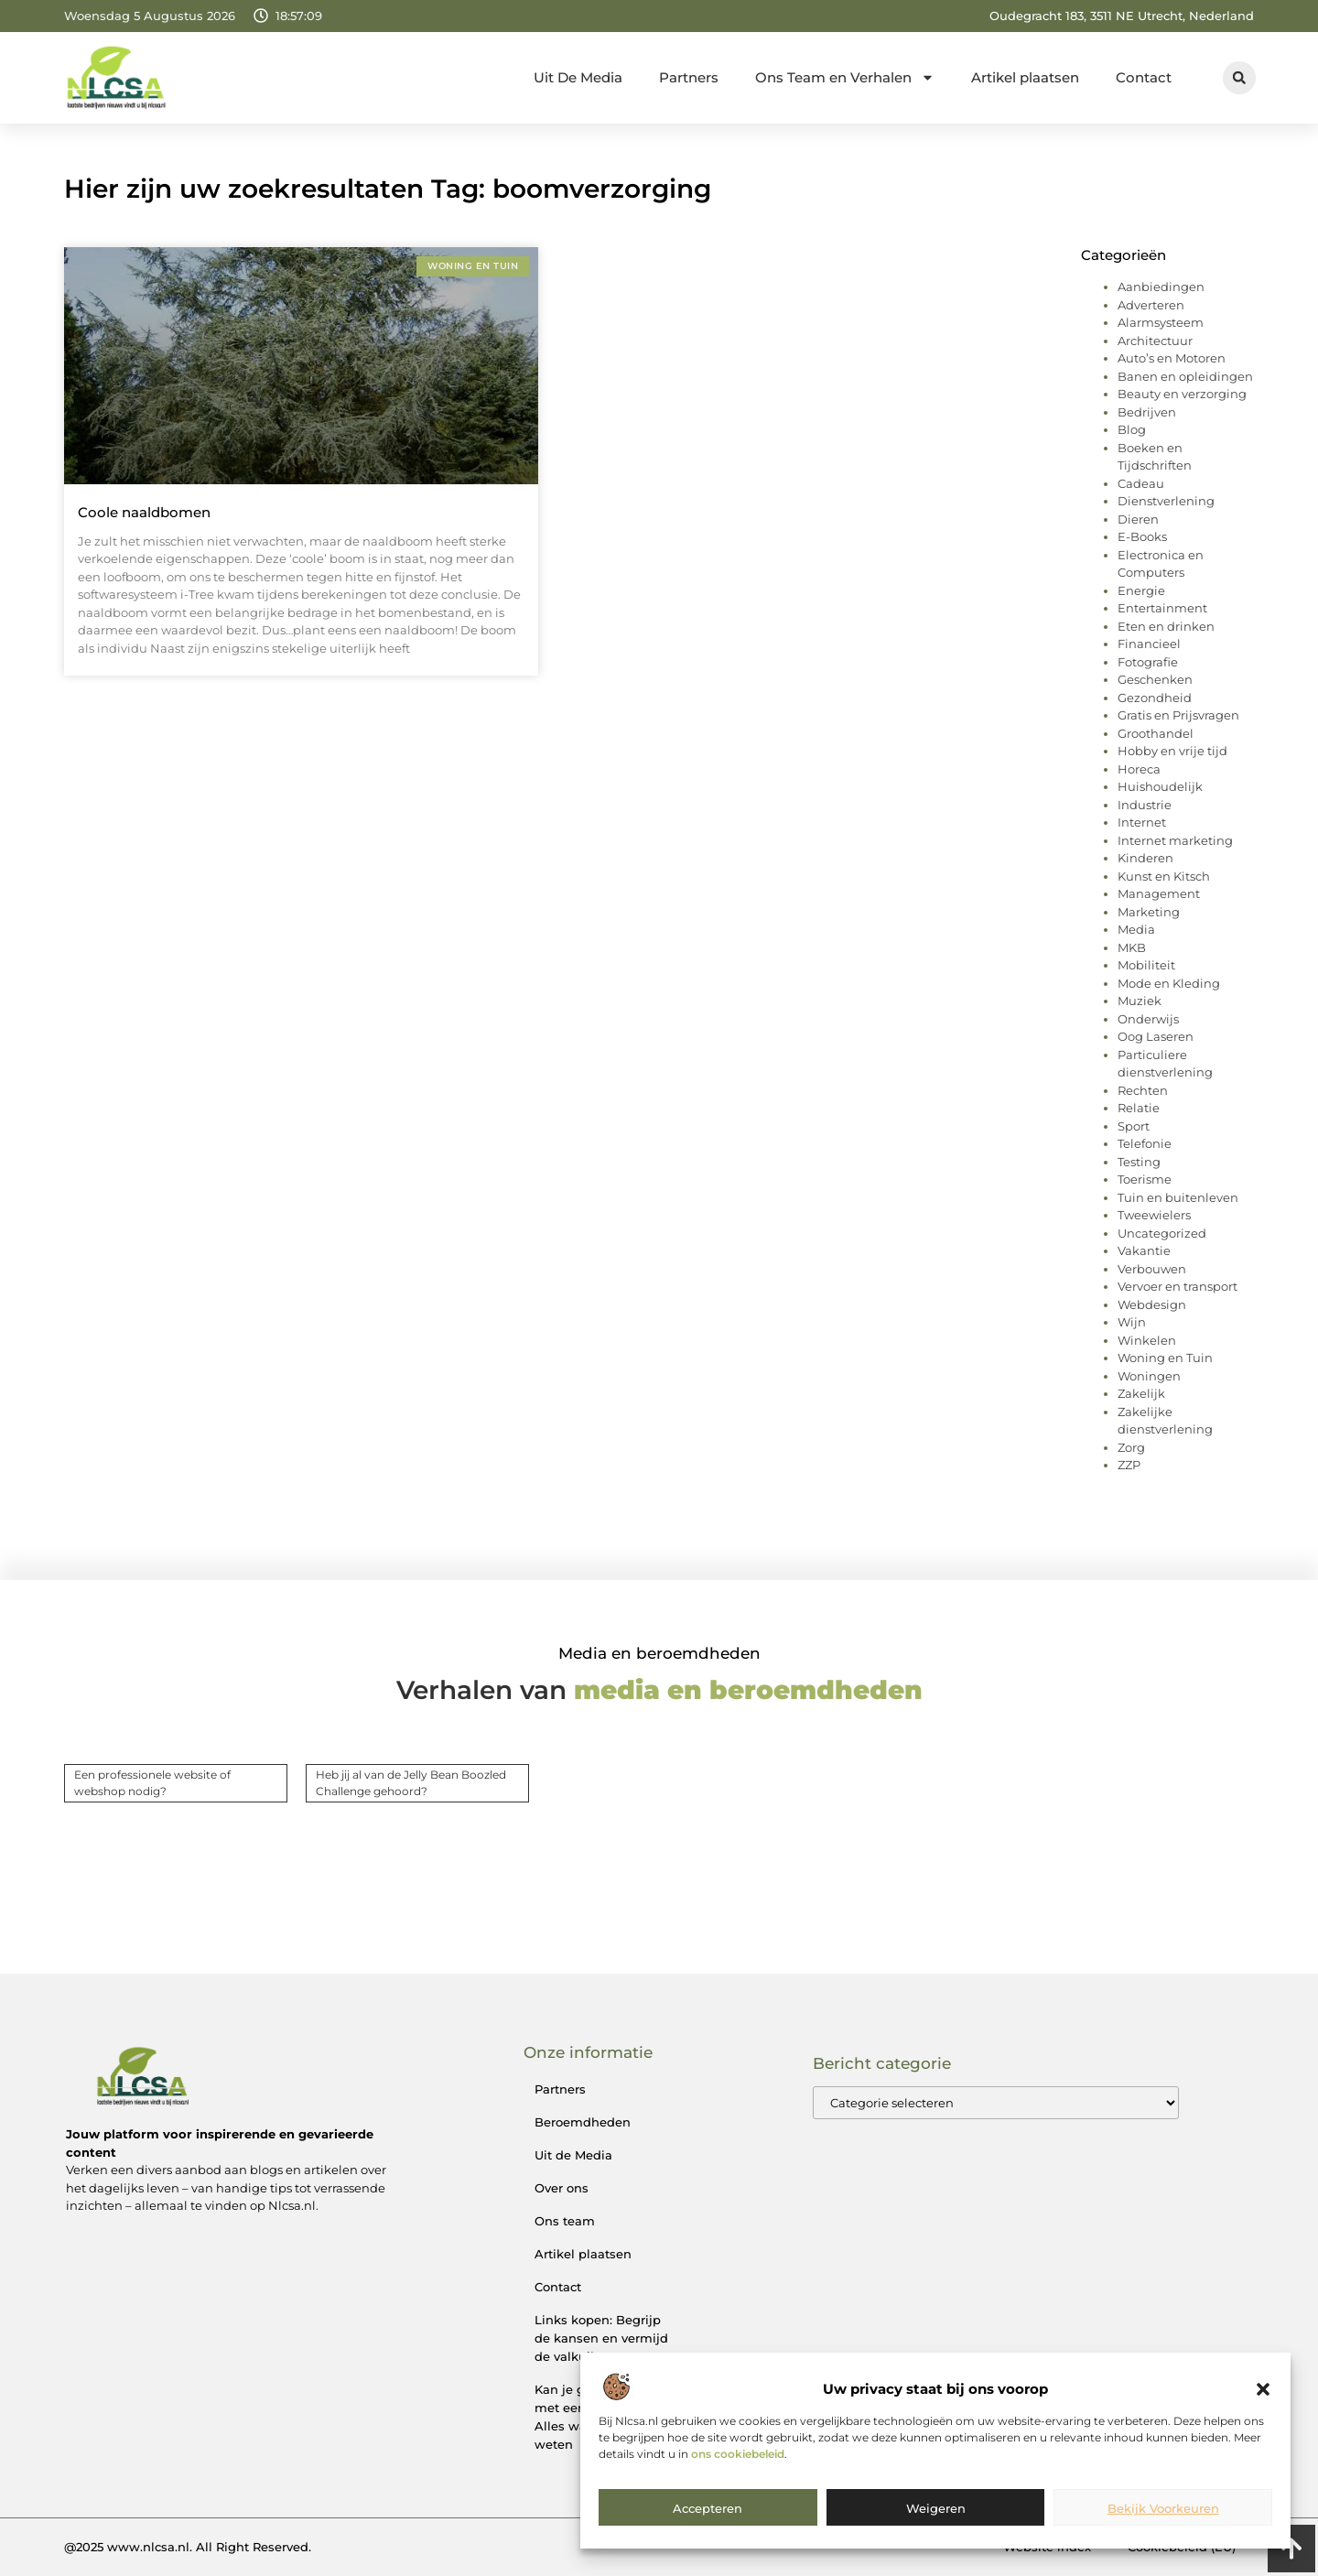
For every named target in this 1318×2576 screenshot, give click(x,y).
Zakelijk (1141, 1393)
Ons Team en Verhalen (844, 77)
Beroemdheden (583, 2122)
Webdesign (1152, 1304)
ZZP (1129, 1464)
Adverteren (1151, 305)
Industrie (1145, 804)
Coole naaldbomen (144, 512)
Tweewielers (1154, 1214)
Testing (1139, 1161)
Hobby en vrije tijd (1172, 750)
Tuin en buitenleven (1178, 1197)
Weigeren (936, 2508)
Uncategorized (1162, 1233)
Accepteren (707, 2508)
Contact (1144, 77)
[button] (1263, 2389)
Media (1136, 929)
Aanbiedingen (1161, 286)
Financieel (1149, 643)
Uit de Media (573, 2155)
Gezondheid (1155, 697)
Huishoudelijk (1160, 786)
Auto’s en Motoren (1172, 358)
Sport (1134, 1126)
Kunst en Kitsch (1164, 876)
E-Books (1142, 536)
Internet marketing (1175, 840)
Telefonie (1145, 1143)
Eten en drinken (1166, 626)
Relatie (1139, 1107)
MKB (1132, 947)
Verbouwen (1152, 1268)
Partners (688, 77)
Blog (1132, 429)
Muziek (1139, 1000)
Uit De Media (578, 77)
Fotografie (1148, 662)
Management (1159, 893)
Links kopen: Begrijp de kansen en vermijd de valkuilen (601, 2338)
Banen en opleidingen (1185, 376)
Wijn (1132, 1322)
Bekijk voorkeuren (1163, 2508)
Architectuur (1155, 340)
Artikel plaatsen (1025, 77)
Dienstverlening (1166, 500)
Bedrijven (1147, 412)
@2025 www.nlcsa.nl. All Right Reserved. (187, 2546)
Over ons (562, 2188)
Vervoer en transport (1177, 1286)
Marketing (1149, 911)
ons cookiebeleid (737, 2454)
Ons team (565, 2220)
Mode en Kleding (1169, 983)
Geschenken (1155, 679)
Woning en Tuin (1165, 1357)
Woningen (1149, 1376)
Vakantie (1144, 1250)
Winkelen (1147, 1340)
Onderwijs (1148, 1019)
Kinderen (1145, 857)
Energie (1141, 590)
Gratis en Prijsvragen (1178, 715)
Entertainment (1162, 608)
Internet (1142, 822)
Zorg (1131, 1447)
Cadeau (1141, 483)
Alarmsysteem (1161, 322)
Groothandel (1156, 733)
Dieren (1138, 519)
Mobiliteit (1146, 965)
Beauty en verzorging (1182, 393)
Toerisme (1145, 1179)
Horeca (1139, 769)
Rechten (1143, 1090)
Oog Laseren (1156, 1036)
